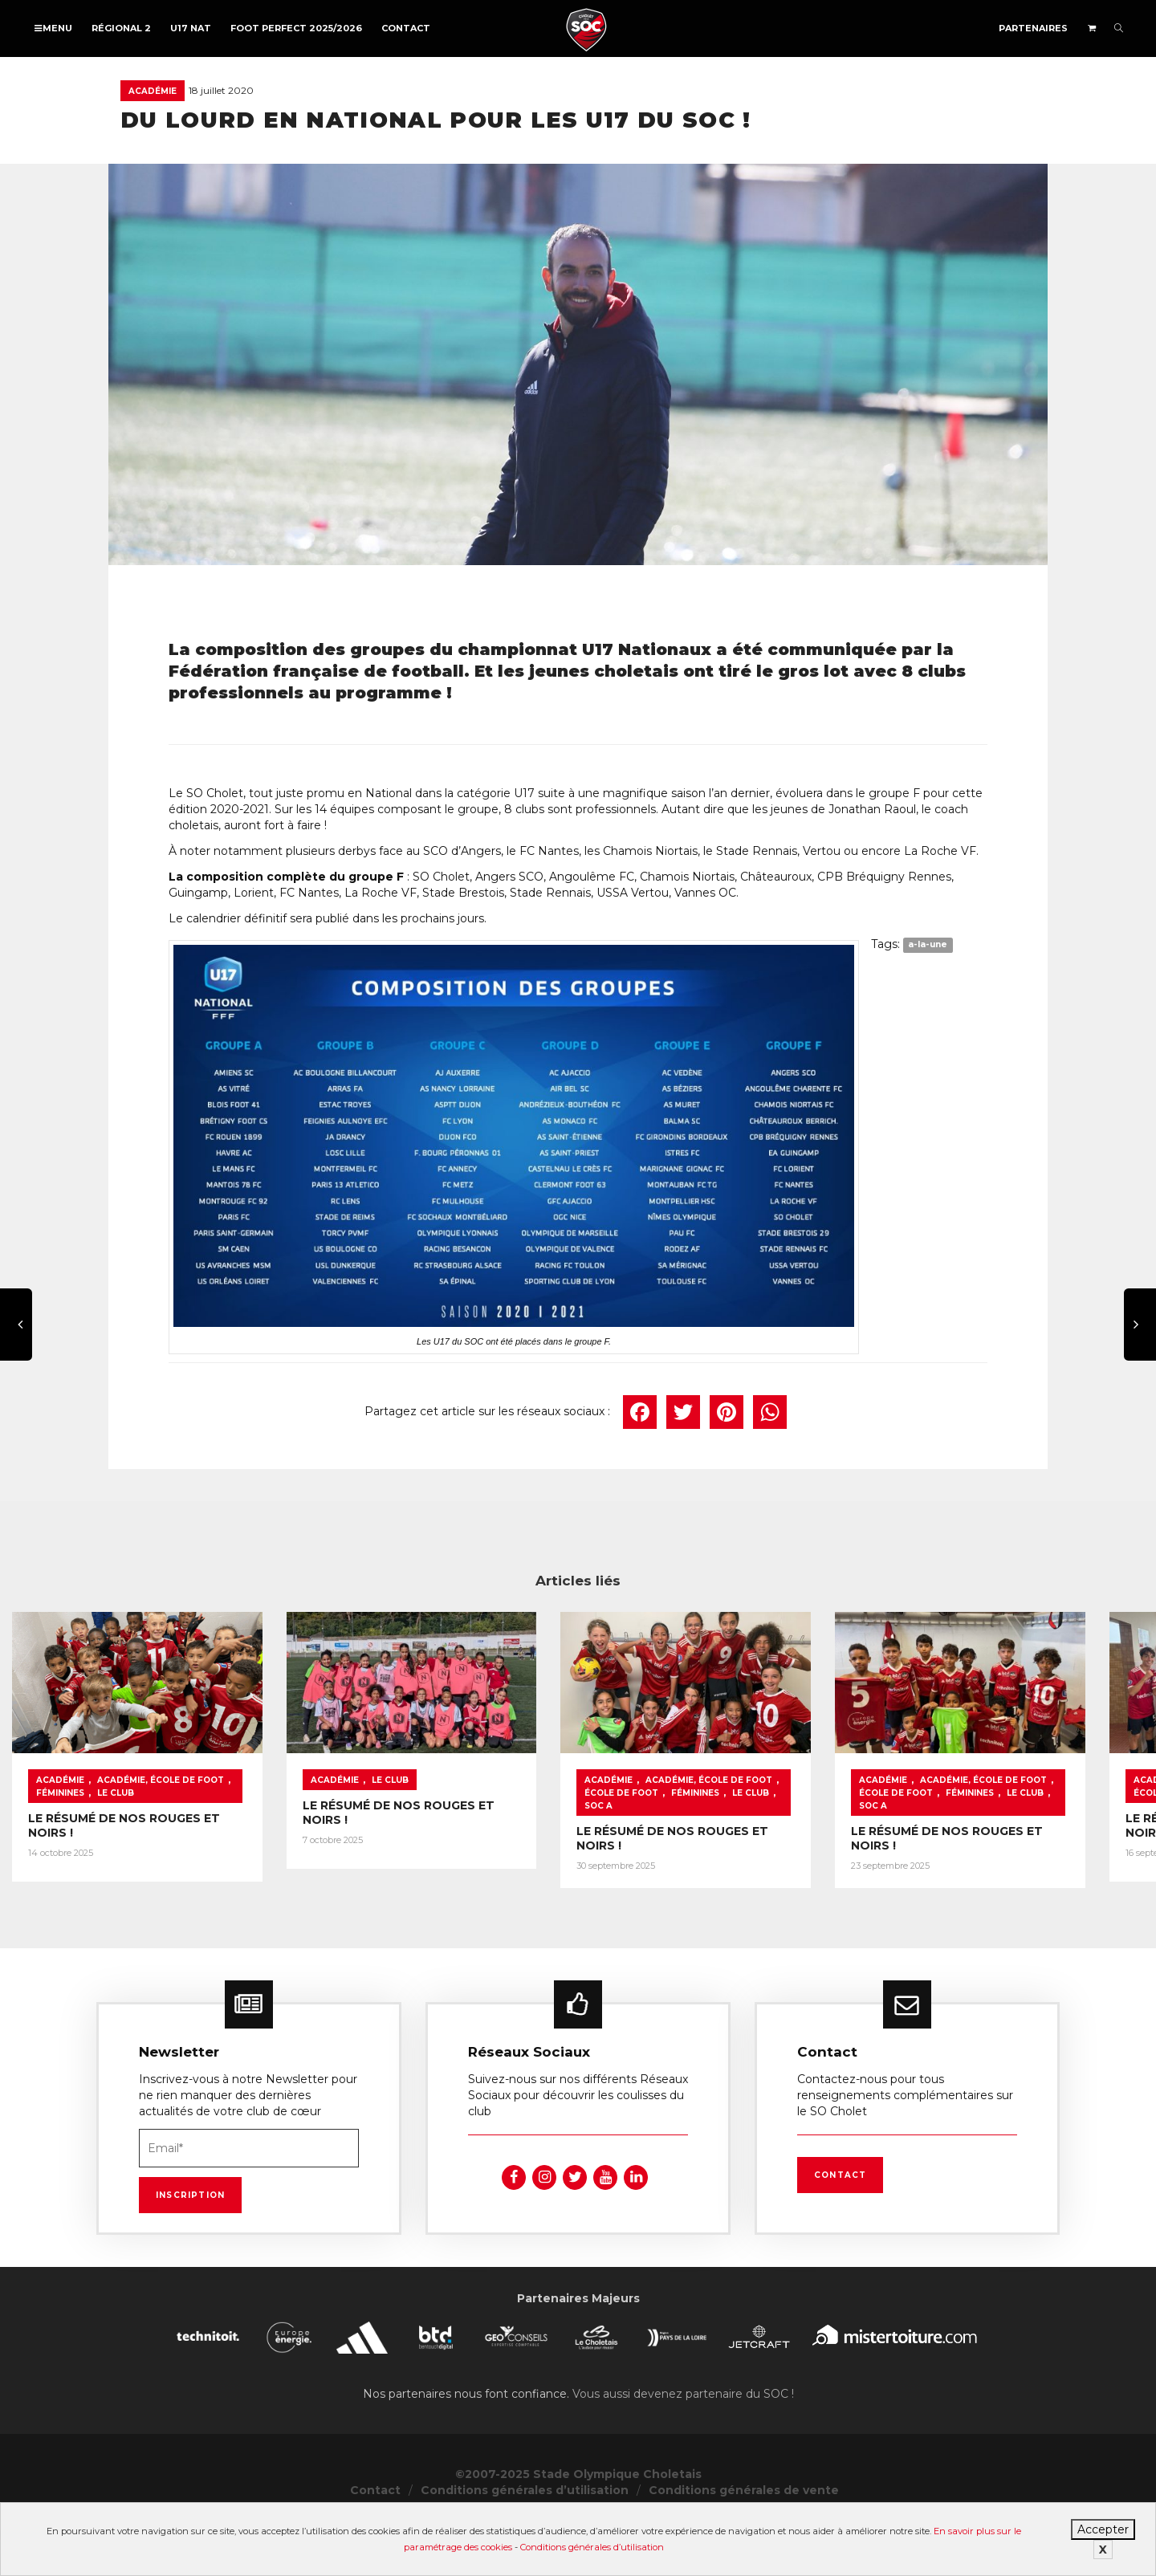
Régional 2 (121, 28)
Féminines (261, 1842)
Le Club (316, 1842)
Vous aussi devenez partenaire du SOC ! (683, 2447)
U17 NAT (190, 28)
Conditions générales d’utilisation (592, 2547)
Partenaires (1033, 28)
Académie (152, 91)
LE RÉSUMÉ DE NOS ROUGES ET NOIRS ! (148, 1868)
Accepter (1103, 2529)
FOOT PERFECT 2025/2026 (296, 28)
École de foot (1044, 1842)
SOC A (932, 1855)
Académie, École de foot (160, 1842)
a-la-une (927, 945)
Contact (405, 28)
